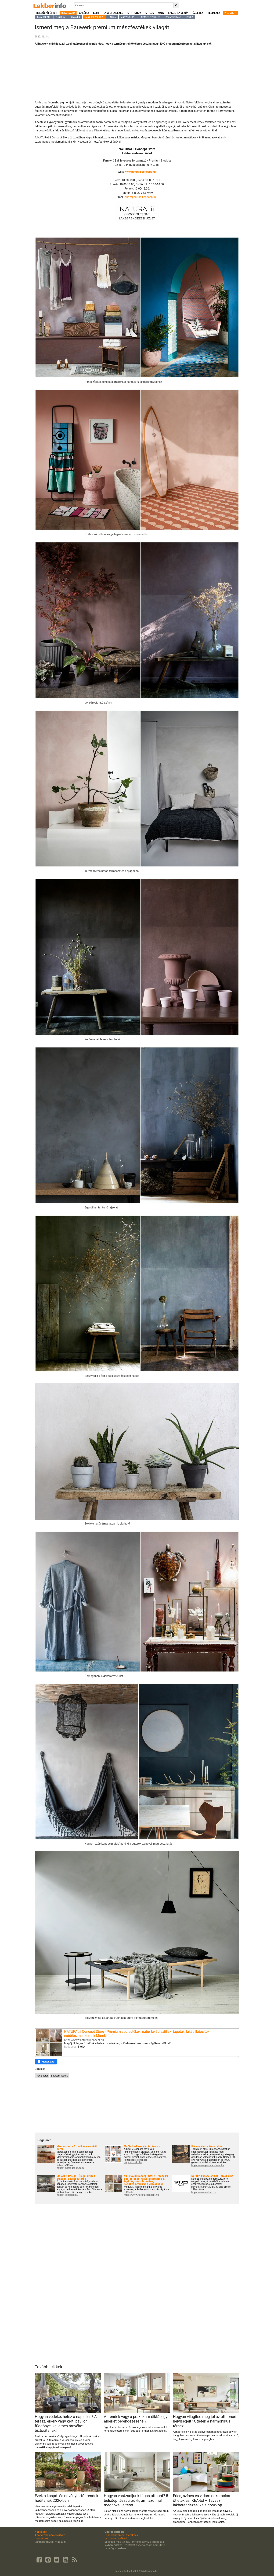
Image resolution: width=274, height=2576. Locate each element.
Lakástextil (44, 17)
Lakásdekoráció (94, 17)
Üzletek (198, 13)
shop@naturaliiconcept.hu (141, 197)
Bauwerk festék (59, 2075)
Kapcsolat (41, 2531)
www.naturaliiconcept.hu (140, 171)
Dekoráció (68, 13)
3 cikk (81, 2046)
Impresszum (42, 2538)
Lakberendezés (113, 13)
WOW (161, 13)
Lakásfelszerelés (150, 17)
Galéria (84, 13)
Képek (189, 17)
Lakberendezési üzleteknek (121, 2535)
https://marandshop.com (70, 2168)
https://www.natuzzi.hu (204, 2192)
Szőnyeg (75, 17)
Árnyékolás (128, 17)
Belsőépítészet (46, 13)
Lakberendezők (178, 13)
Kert (96, 13)
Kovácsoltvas (173, 17)
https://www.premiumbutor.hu (207, 2165)
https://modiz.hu (133, 2162)
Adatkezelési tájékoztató (50, 2535)
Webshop (230, 13)
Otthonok (134, 13)
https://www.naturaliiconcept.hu (84, 2040)
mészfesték (42, 2075)
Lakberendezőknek (116, 2538)
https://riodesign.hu (67, 2195)
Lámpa (112, 17)
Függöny (60, 17)
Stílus (149, 13)
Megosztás (46, 2061)
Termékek (213, 13)
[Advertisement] (137, 73)
